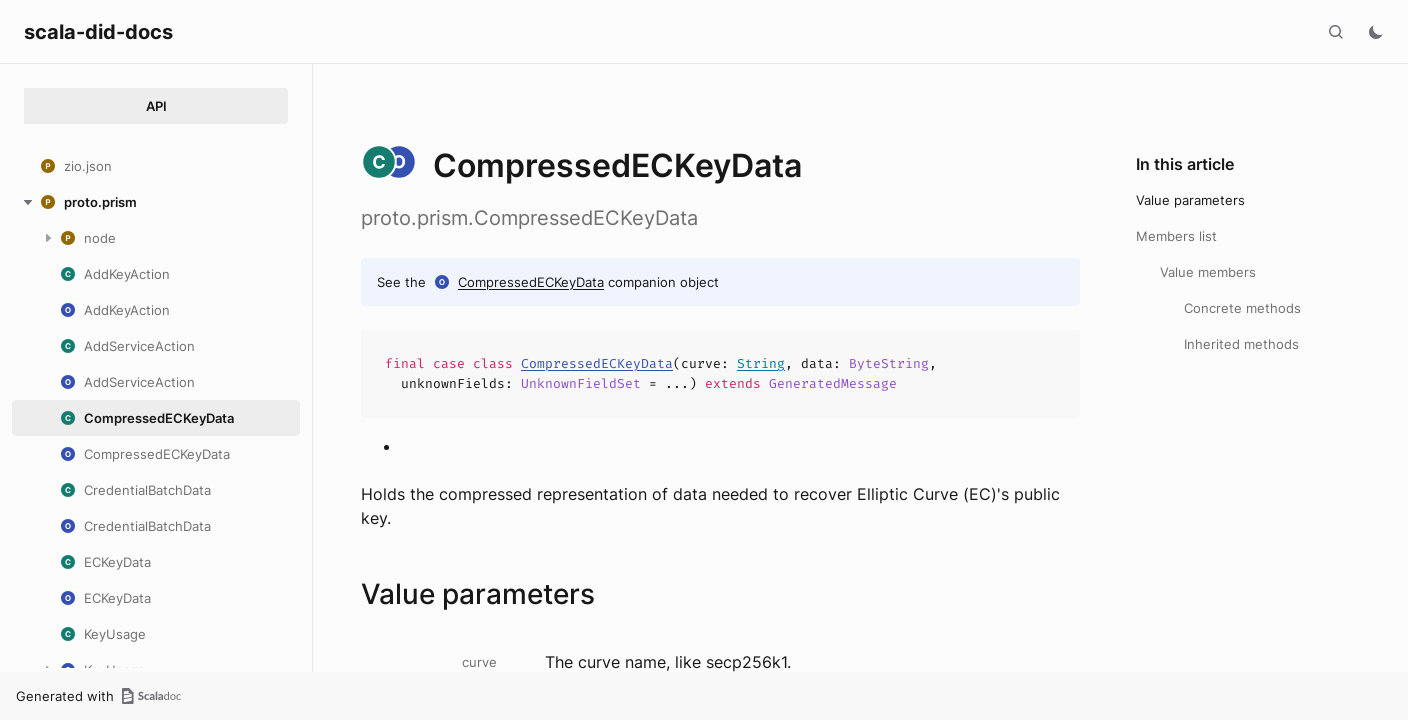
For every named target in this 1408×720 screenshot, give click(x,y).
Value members (1208, 272)
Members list (1176, 236)
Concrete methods (1242, 308)
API (156, 106)
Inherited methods (1241, 344)
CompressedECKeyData (531, 282)
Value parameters (1190, 200)
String (761, 363)
